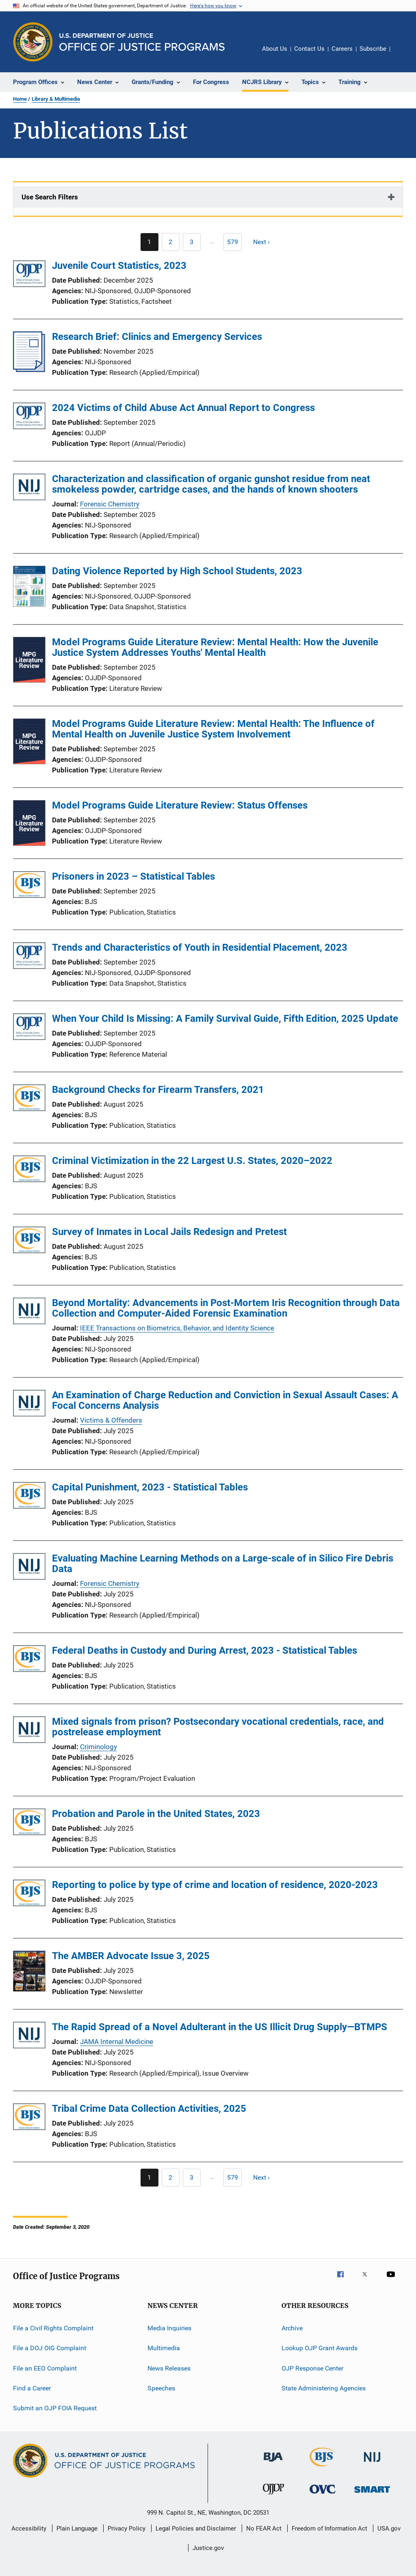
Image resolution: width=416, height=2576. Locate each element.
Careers (342, 48)
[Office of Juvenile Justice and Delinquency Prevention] (273, 2496)
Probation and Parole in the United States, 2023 (156, 1813)
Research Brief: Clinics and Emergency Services (157, 336)
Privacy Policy (126, 2528)
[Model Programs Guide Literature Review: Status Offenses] (29, 824)
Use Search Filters (50, 197)
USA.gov (389, 2528)
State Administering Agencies (324, 2388)
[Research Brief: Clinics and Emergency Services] (29, 370)
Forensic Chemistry (109, 504)
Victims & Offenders (111, 1420)
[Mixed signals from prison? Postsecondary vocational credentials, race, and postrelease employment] (29, 1731)
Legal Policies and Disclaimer (196, 2528)
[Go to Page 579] (232, 242)
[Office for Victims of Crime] (323, 2495)
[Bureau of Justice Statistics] (323, 2468)
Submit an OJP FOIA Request (55, 2408)
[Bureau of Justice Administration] (273, 2463)
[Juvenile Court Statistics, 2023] (29, 275)
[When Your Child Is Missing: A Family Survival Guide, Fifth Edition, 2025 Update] (29, 1028)
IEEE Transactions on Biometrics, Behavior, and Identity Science (177, 1328)
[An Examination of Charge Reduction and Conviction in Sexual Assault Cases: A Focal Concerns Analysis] (29, 1404)
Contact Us (309, 48)
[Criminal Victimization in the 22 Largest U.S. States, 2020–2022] (29, 1170)
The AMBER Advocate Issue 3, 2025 (131, 1956)
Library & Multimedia (56, 99)
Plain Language (77, 2528)
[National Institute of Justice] (372, 2463)
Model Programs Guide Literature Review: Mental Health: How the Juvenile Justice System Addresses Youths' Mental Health (215, 647)
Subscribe (373, 48)
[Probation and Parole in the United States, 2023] (29, 1823)
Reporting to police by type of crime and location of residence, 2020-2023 (215, 1884)
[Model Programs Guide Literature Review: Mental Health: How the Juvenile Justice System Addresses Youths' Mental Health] (29, 661)
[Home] (142, 42)
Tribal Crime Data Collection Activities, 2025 (149, 2108)
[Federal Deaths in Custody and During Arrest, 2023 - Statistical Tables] (29, 1660)
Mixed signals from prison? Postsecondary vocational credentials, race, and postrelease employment (218, 1727)
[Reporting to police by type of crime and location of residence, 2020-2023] (29, 1894)
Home (20, 99)
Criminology (98, 1747)
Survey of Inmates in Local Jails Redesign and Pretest (169, 1231)
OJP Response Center (312, 2368)
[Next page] (265, 242)
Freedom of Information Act (329, 2528)
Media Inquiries (169, 2328)
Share (403, 54)
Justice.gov (208, 2548)
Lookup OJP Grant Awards (320, 2348)
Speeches (161, 2388)
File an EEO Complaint (45, 2368)
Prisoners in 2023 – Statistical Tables (133, 876)
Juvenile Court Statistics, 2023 (119, 265)
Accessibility (28, 2528)
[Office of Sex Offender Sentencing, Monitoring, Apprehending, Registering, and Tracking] (372, 2494)
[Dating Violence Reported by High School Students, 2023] (29, 588)
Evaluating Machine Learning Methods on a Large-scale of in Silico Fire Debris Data (222, 1564)
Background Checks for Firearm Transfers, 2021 (158, 1089)
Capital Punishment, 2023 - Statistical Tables (150, 1487)
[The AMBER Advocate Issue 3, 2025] (29, 1972)
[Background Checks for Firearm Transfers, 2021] (29, 1099)
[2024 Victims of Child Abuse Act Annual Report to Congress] (29, 417)
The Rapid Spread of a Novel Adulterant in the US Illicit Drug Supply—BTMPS (219, 2027)
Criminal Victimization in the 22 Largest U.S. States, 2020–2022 (192, 1160)
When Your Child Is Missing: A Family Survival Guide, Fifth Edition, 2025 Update (225, 1018)
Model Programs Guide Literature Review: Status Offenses (180, 805)
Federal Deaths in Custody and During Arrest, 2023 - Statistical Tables (204, 1650)
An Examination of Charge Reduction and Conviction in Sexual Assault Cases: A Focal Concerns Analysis (225, 1400)
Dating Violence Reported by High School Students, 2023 (177, 571)
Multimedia (163, 2348)
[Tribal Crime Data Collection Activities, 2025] (29, 2118)
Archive (292, 2328)
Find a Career (32, 2388)
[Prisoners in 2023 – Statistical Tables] (29, 886)
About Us (274, 48)
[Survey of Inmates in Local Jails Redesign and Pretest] (29, 1241)
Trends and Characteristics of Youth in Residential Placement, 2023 (199, 947)
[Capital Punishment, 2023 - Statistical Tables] (29, 1497)
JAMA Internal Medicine (116, 2041)
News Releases (169, 2368)
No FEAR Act (264, 2528)
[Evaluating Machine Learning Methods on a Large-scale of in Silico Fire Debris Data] (29, 1568)
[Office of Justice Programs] (33, 42)
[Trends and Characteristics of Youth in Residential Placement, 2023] (29, 957)
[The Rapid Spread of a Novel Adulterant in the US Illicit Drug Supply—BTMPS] (29, 2036)
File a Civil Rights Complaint (53, 2328)
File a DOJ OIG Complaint (49, 2348)
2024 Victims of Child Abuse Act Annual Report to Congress (183, 407)
